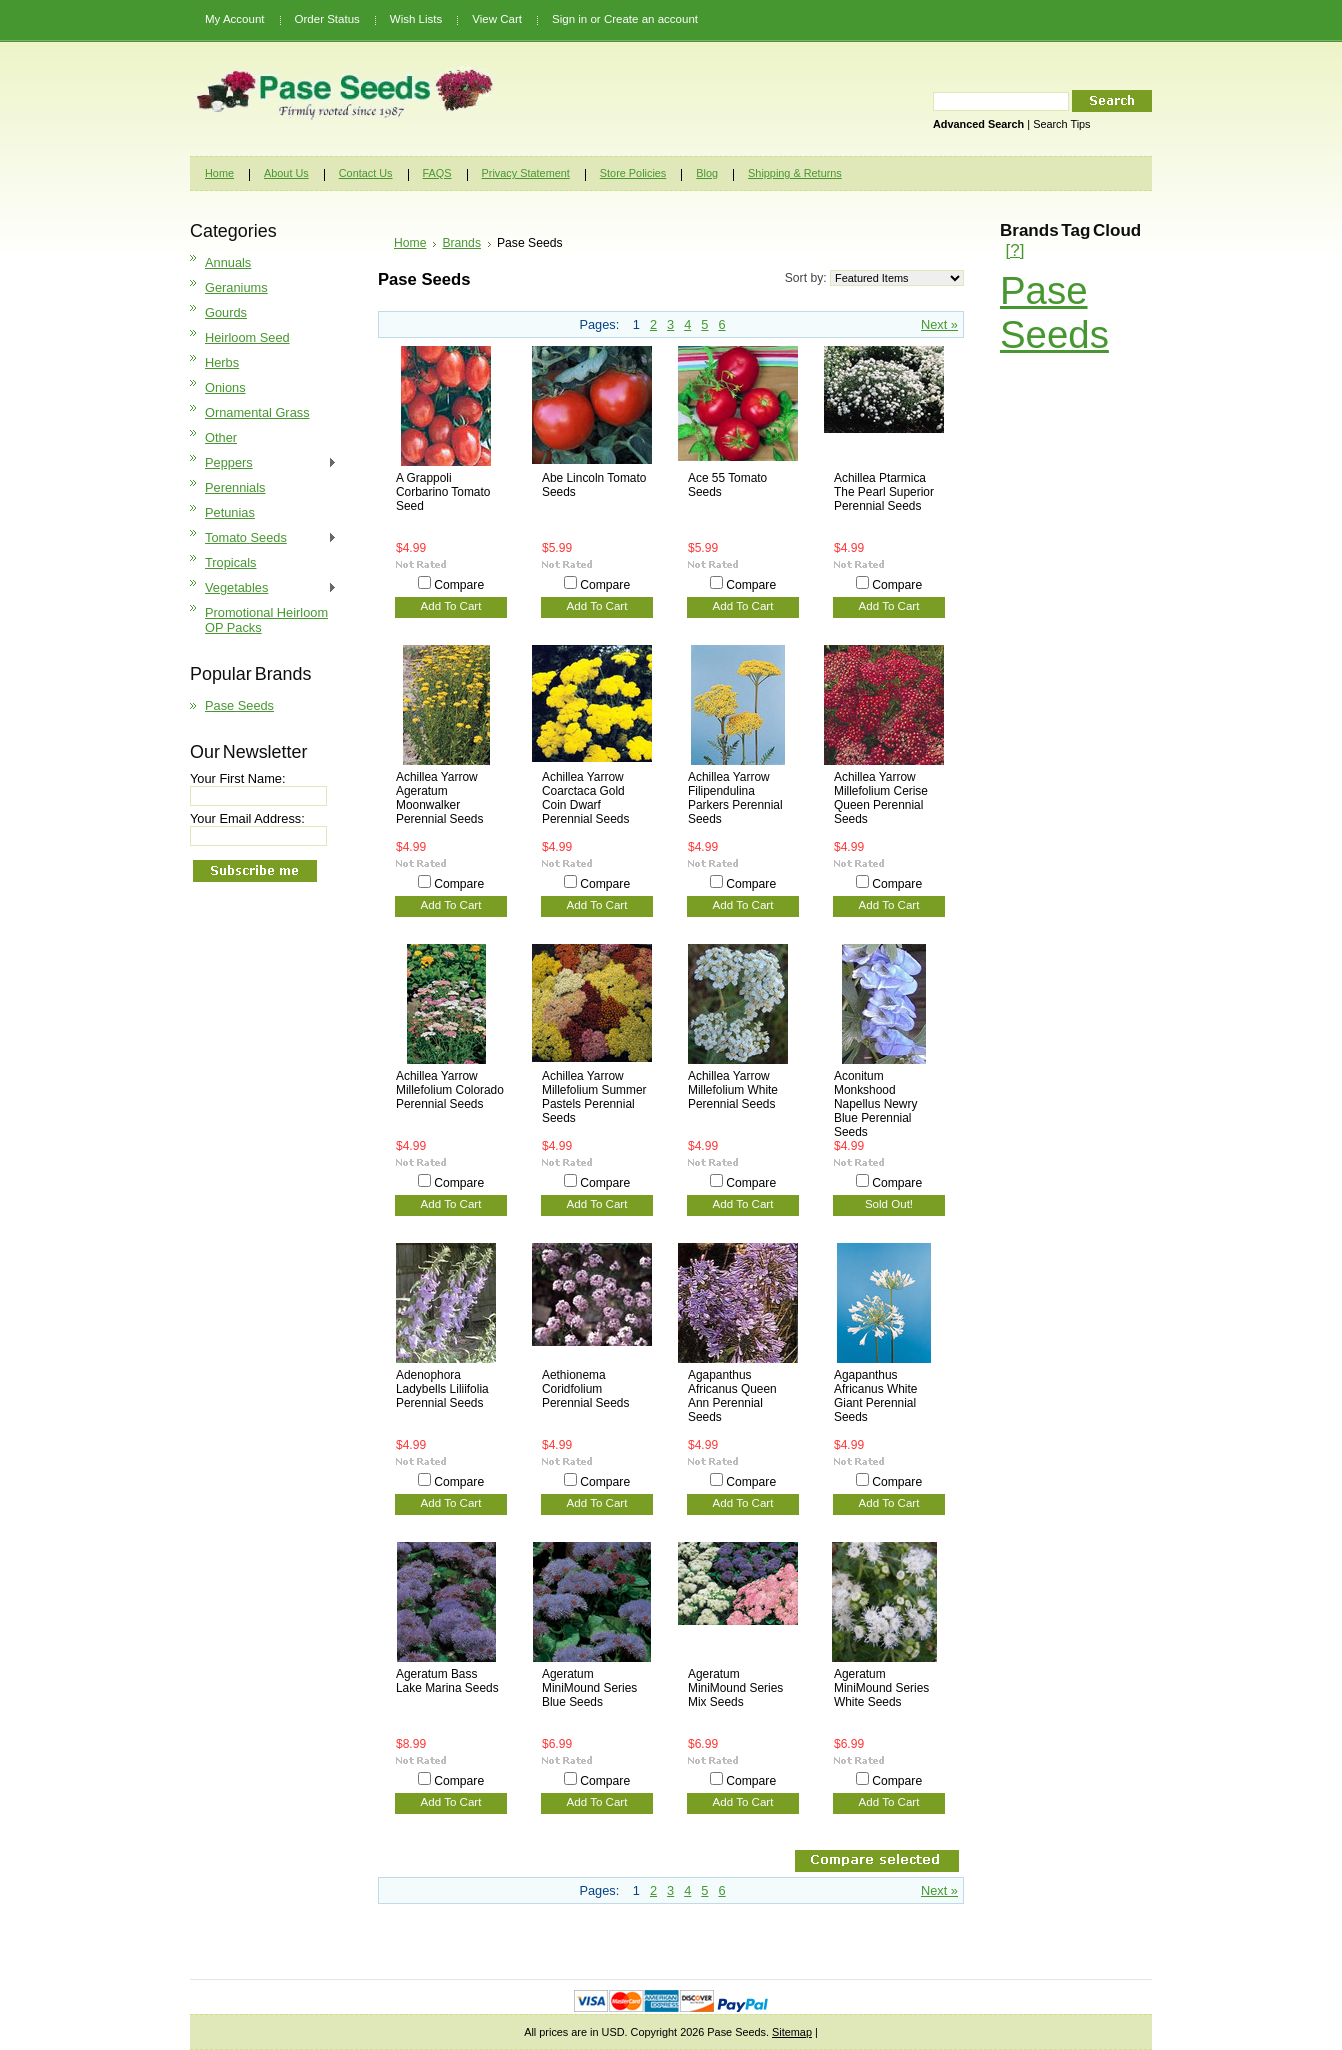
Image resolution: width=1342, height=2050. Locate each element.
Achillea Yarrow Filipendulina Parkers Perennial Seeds (735, 798)
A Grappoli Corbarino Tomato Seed (443, 492)
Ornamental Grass (257, 412)
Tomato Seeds (263, 538)
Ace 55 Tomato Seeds (727, 485)
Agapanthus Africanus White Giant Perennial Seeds (875, 1396)
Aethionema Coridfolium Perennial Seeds (585, 1389)
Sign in (569, 19)
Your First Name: (238, 778)
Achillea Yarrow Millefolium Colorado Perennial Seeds (450, 1090)
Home (410, 243)
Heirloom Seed (247, 337)
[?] (1014, 250)
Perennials (235, 487)
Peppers (263, 463)
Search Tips (1061, 124)
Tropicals (230, 562)
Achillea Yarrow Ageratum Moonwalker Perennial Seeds (439, 798)
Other (221, 437)
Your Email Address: (247, 818)
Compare (459, 585)
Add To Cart (451, 606)
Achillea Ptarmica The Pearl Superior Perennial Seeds (884, 492)
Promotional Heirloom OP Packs (266, 620)
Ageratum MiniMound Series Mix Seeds (735, 1688)
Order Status (327, 19)
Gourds (226, 312)
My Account (235, 19)
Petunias (230, 512)
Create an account (651, 19)
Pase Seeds (239, 705)
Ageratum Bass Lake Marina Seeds (447, 1681)
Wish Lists (416, 19)
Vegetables (263, 588)
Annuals (228, 262)
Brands (461, 243)
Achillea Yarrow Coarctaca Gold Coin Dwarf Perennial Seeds (585, 798)
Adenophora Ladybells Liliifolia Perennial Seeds (442, 1389)
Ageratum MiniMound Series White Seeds (881, 1688)
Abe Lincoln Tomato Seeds (594, 485)
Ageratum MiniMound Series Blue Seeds (589, 1688)
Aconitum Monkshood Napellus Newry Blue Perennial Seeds (875, 1104)
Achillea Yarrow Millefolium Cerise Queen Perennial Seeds (881, 798)
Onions (225, 387)
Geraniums (236, 287)
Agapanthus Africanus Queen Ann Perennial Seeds (732, 1396)
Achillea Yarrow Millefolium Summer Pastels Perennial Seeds (594, 1097)
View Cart (497, 19)
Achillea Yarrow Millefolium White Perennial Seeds (733, 1090)
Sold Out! (889, 1204)
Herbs (222, 362)
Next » (939, 324)
